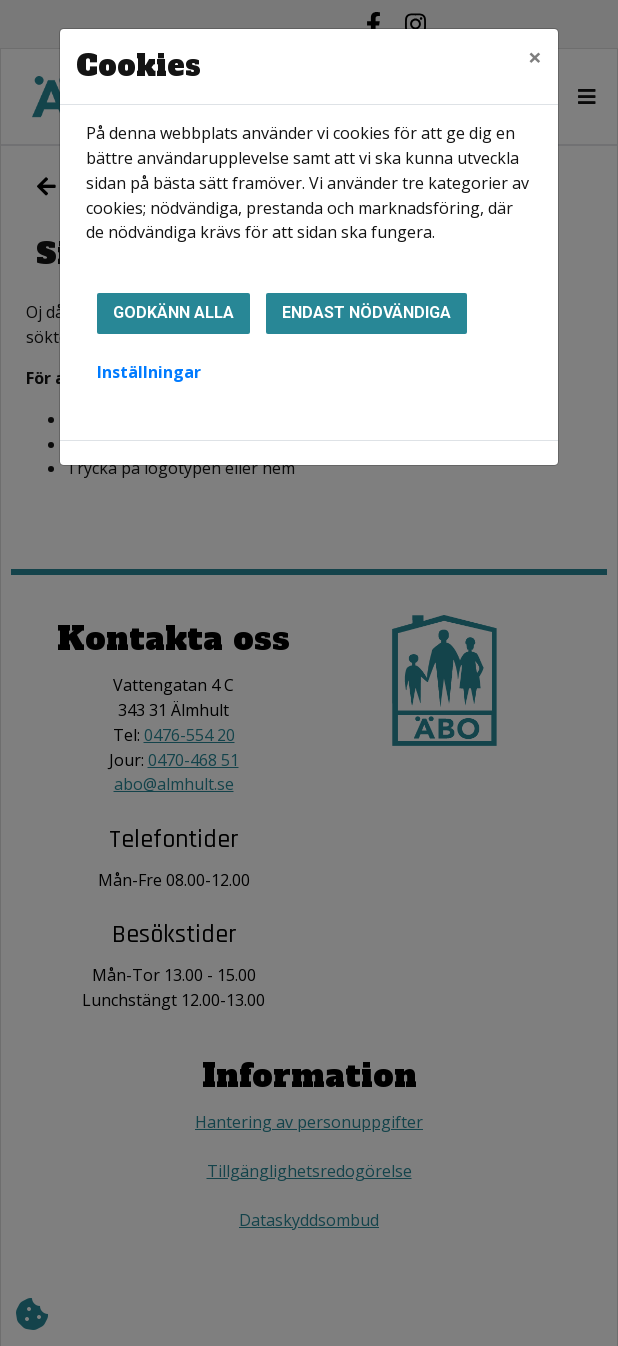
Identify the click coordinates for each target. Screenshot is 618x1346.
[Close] (535, 57)
